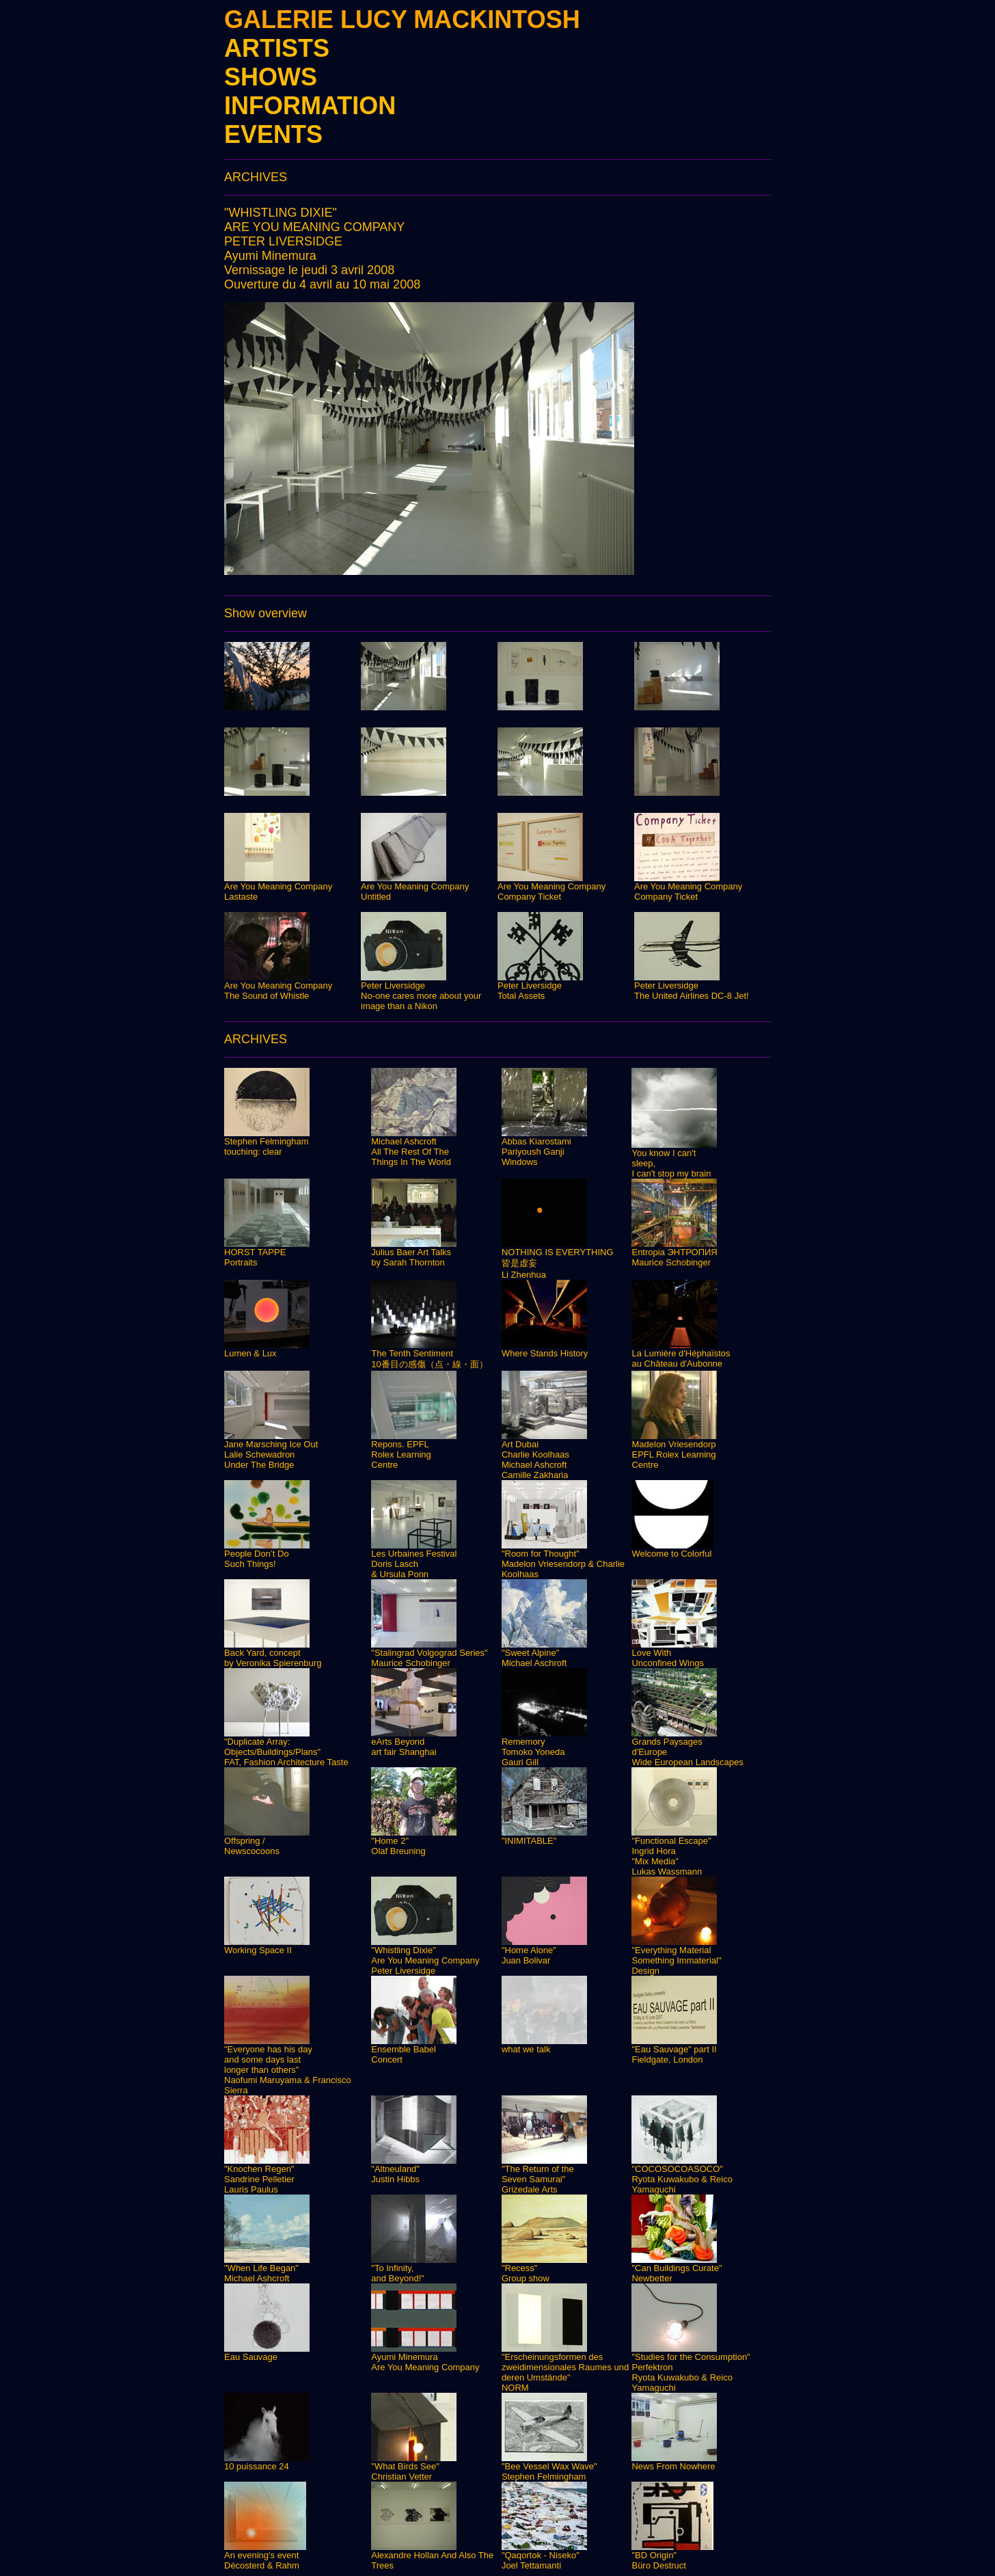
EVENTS (273, 134)
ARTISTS (276, 48)
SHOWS (270, 77)
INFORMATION (310, 106)
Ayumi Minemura (270, 256)
